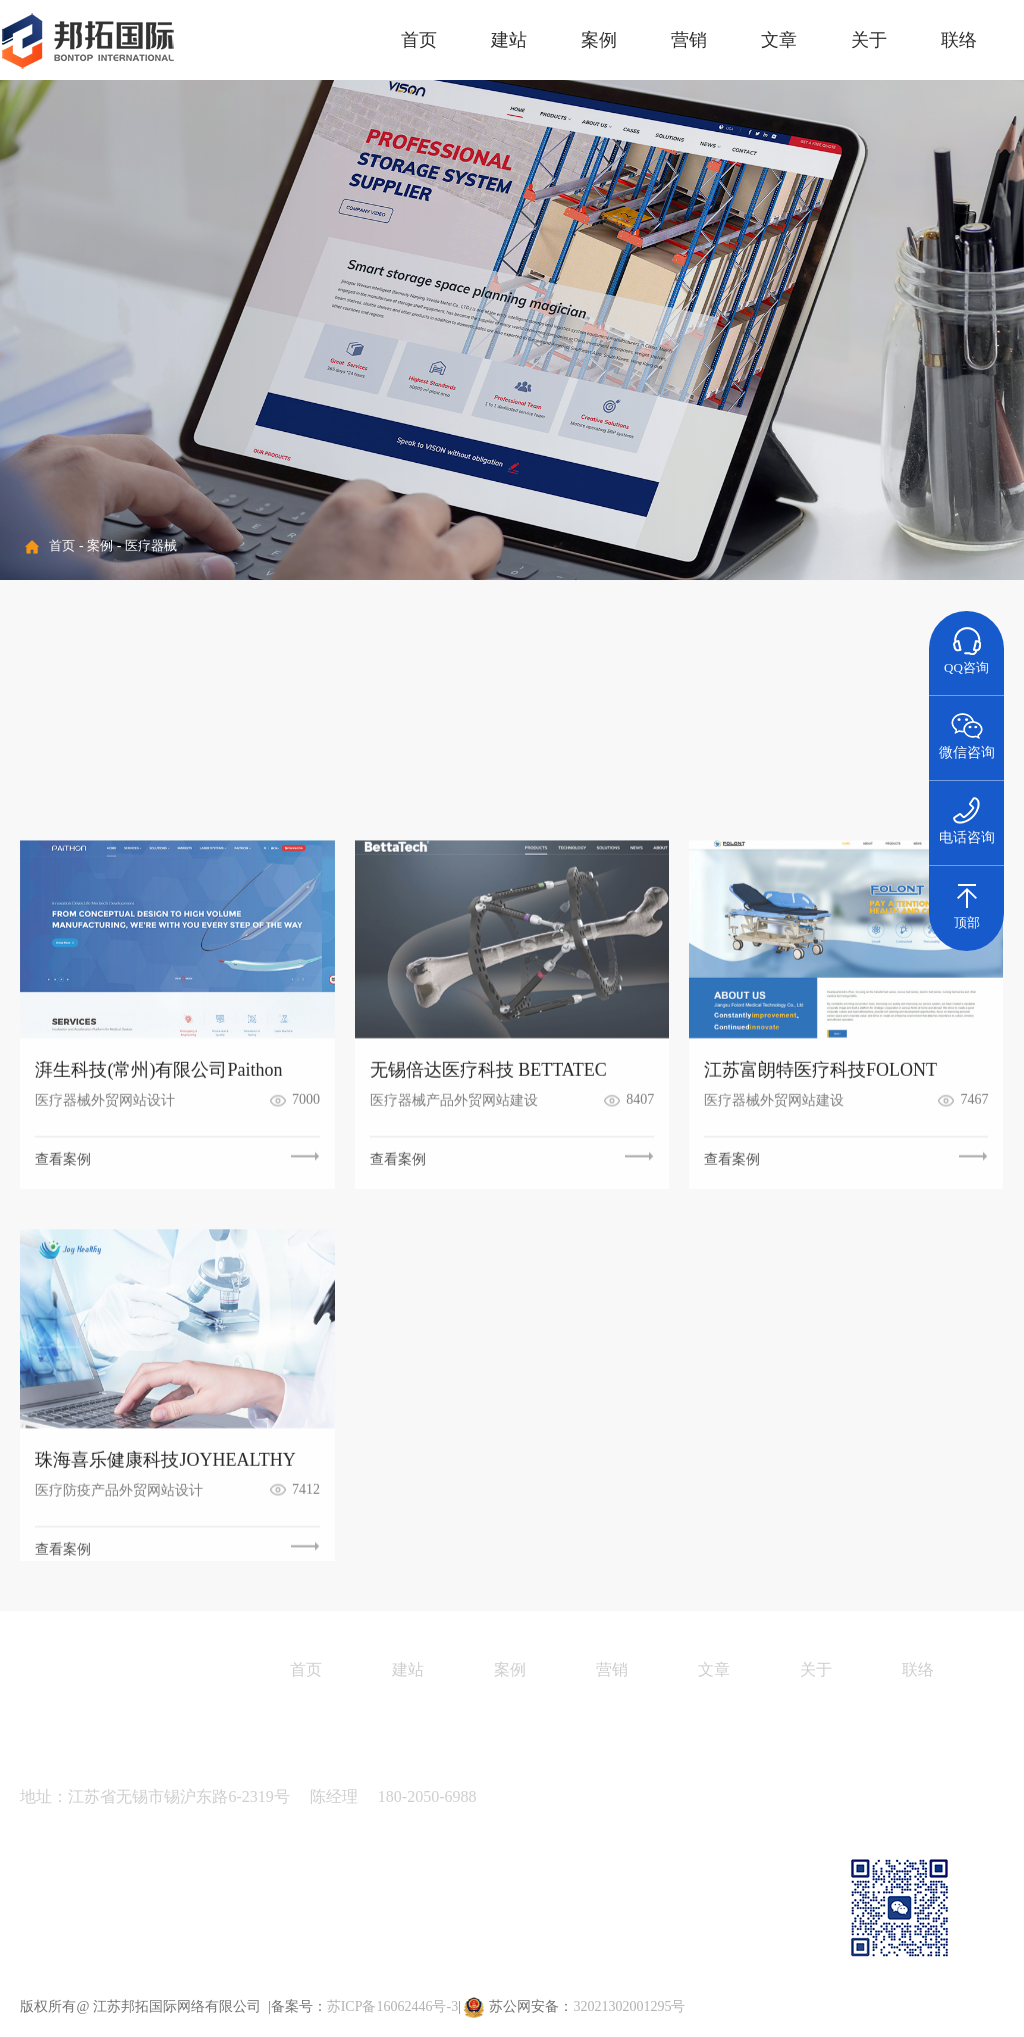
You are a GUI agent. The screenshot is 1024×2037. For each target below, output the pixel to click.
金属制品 (77, 747)
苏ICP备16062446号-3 (392, 2006)
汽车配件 (722, 688)
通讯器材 (464, 747)
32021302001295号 (629, 2006)
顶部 (967, 898)
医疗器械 (151, 545)
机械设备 (77, 688)
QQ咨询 (966, 643)
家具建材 (593, 747)
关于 (869, 40)
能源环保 (206, 747)
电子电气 (335, 688)
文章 (779, 40)
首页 (419, 40)
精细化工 (206, 688)
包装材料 (851, 688)
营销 (689, 40)
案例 (599, 40)
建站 (509, 40)
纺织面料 (593, 688)
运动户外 (335, 747)
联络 (959, 40)
